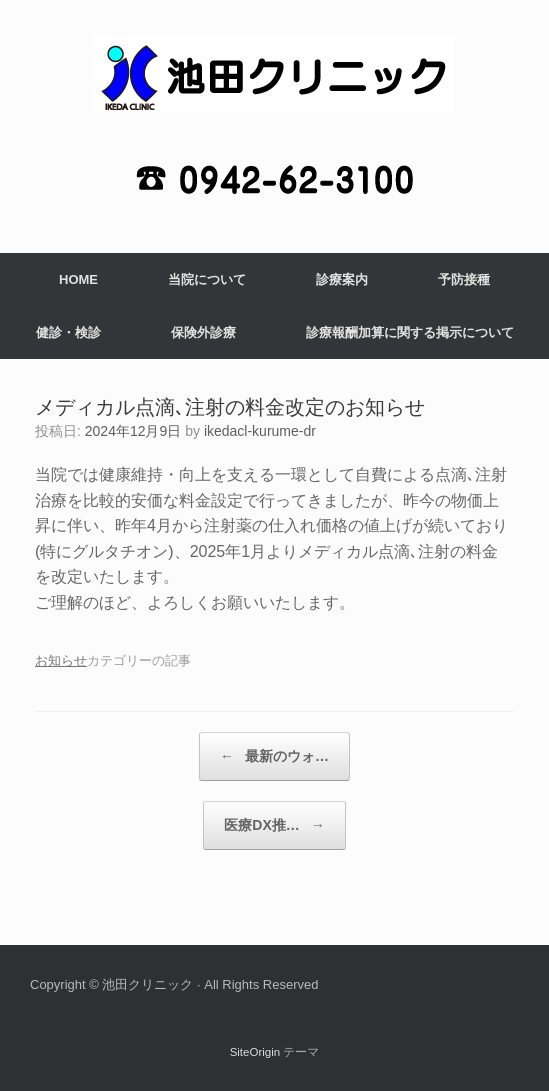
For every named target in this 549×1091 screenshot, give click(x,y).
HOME (78, 279)
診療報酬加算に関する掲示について (410, 332)
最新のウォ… (274, 756)
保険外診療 (203, 332)
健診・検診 (68, 332)
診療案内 (342, 279)
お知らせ (61, 660)
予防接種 (464, 279)
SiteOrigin (255, 1052)
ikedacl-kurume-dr (260, 431)
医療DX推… (274, 825)
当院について (207, 279)
